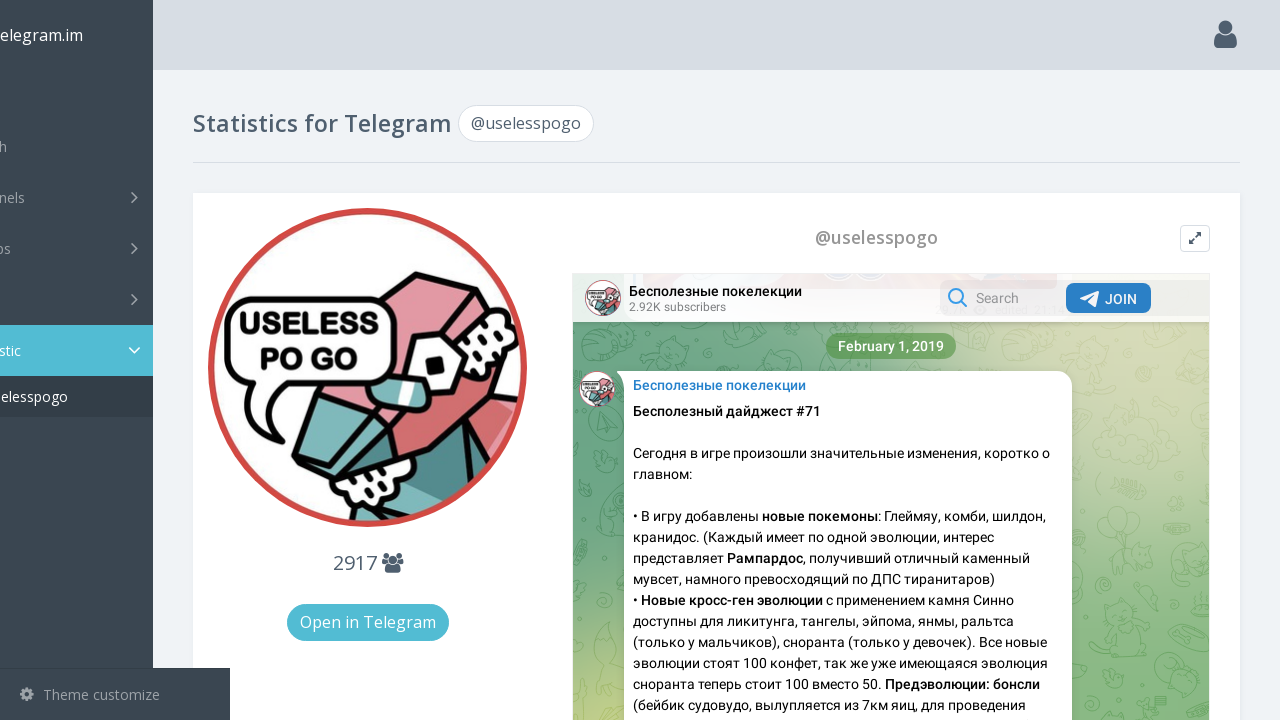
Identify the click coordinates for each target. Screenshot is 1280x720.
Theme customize (90, 694)
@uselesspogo (97, 396)
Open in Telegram (432, 597)
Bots (117, 299)
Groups (117, 248)
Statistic (121, 350)
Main (48, 95)
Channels (117, 197)
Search (52, 146)
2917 (432, 537)
